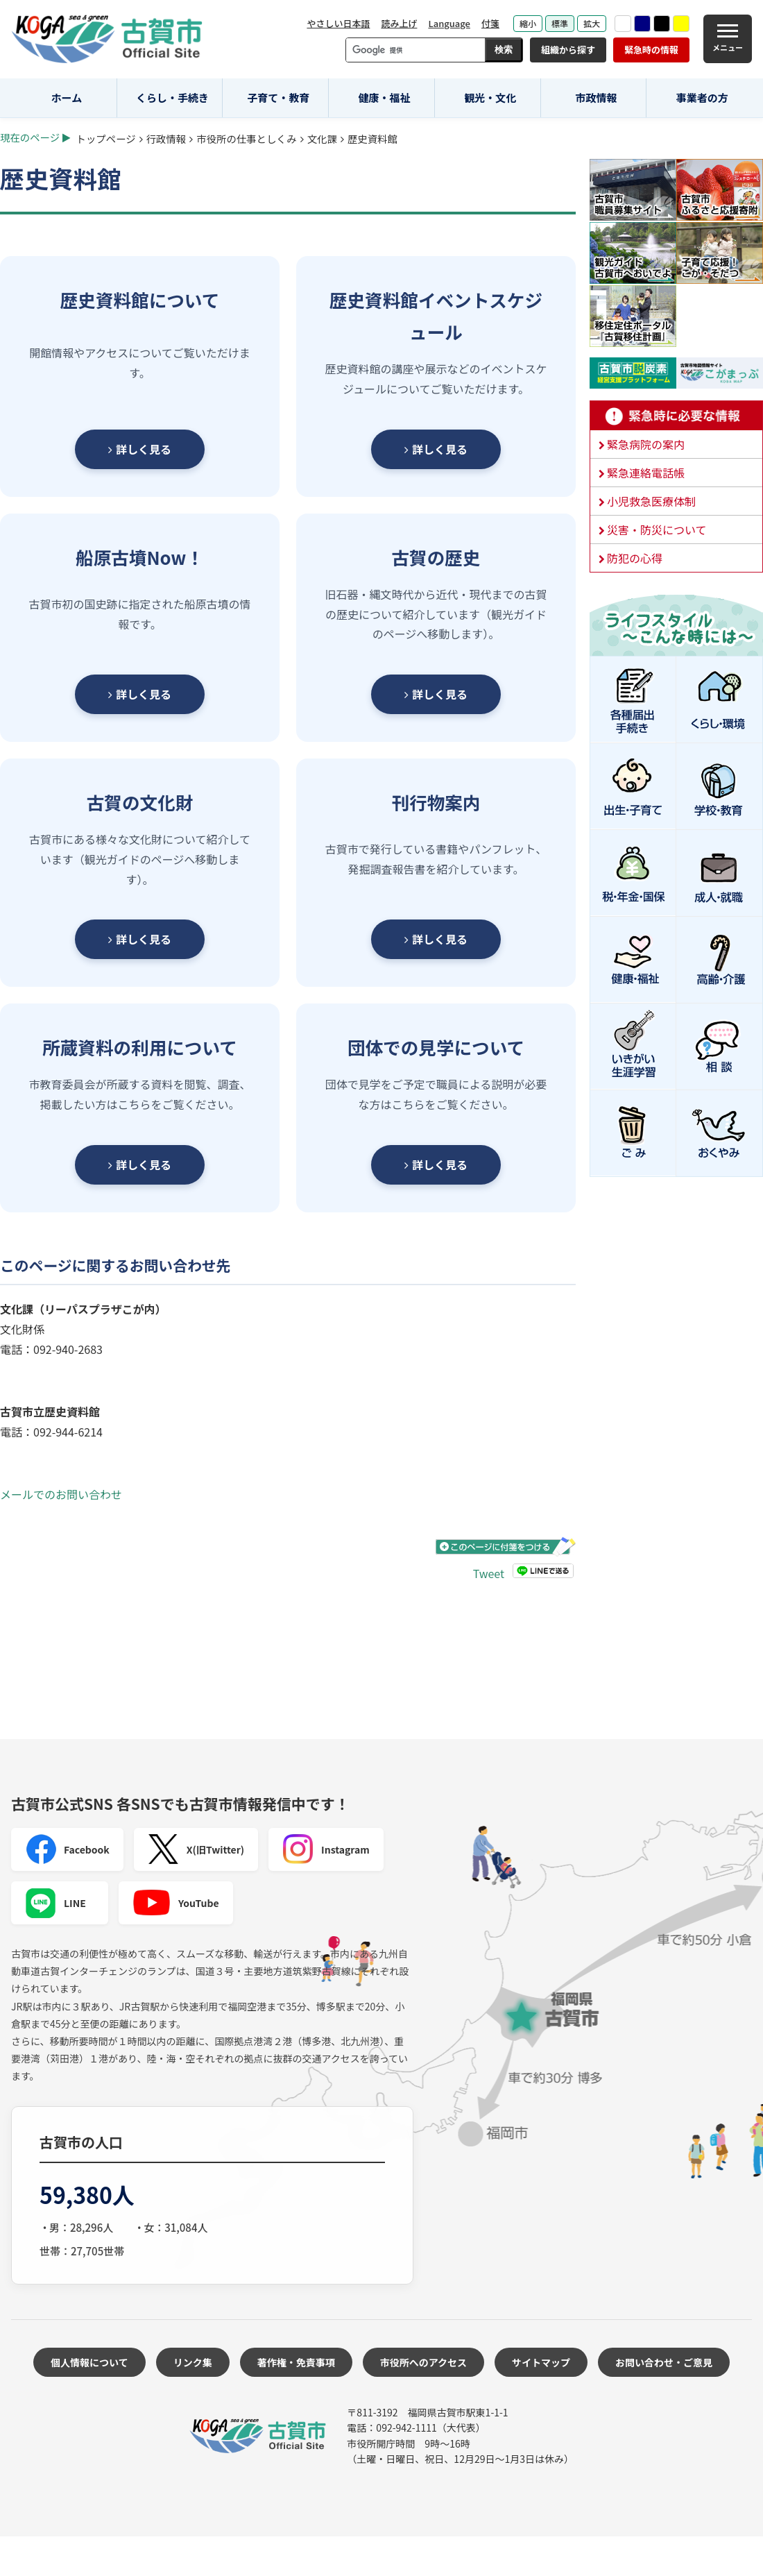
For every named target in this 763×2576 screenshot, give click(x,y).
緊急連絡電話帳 (646, 472)
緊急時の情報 (651, 49)
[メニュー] (727, 39)
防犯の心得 (634, 558)
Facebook (67, 1849)
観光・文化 (490, 97)
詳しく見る (139, 449)
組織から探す (568, 49)
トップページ (106, 138)
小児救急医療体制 (651, 501)
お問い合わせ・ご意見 (663, 2362)
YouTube (175, 1903)
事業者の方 (702, 97)
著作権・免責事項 (296, 2362)
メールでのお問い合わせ (61, 1494)
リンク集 (192, 2362)
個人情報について (89, 2362)
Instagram (326, 1849)
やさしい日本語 (338, 23)
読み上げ (399, 23)
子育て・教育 (278, 97)
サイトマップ (541, 2362)
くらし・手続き (172, 97)
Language (449, 23)
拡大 (591, 23)
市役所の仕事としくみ (246, 138)
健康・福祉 (385, 97)
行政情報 (166, 138)
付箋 (490, 23)
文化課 (322, 138)
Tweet (488, 1572)
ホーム (67, 97)
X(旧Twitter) (196, 1849)
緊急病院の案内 (646, 444)
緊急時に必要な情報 (676, 415)
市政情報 (596, 97)
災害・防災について (657, 529)
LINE (55, 1903)
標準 (559, 23)
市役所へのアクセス (423, 2362)
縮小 (528, 23)
